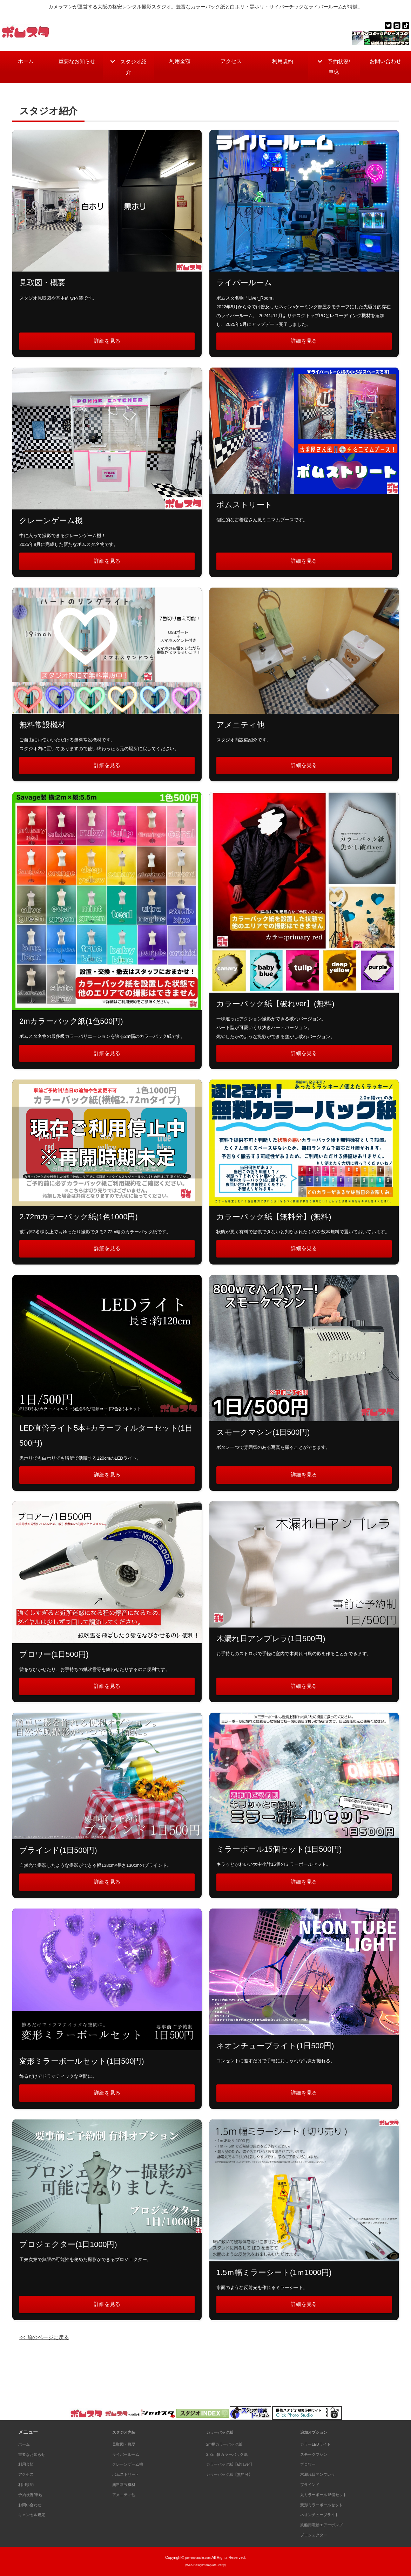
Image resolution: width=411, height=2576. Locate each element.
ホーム (25, 62)
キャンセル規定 (35, 2514)
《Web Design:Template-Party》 (205, 2565)
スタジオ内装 (127, 2432)
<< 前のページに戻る (49, 2364)
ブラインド (312, 2484)
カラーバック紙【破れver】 (236, 2464)
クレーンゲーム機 (131, 2464)
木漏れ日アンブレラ (322, 2474)
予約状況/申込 (337, 69)
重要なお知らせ (77, 69)
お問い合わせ (385, 69)
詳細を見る (107, 346)
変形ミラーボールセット (327, 2504)
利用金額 (180, 62)
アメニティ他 (127, 2494)
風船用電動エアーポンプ (327, 2524)
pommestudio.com (197, 2557)
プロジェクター (317, 2534)
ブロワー (310, 2464)
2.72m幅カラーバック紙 (233, 2454)
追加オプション (317, 2432)
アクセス (231, 62)
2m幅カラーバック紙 (229, 2444)
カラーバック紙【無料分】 (235, 2474)
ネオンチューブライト (324, 2514)
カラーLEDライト (319, 2444)
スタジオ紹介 (134, 69)
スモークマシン (317, 2454)
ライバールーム (129, 2454)
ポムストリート (129, 2474)
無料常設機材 (127, 2484)
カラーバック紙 (223, 2432)
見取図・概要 (127, 2444)
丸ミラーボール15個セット (330, 2494)
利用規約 (282, 62)
